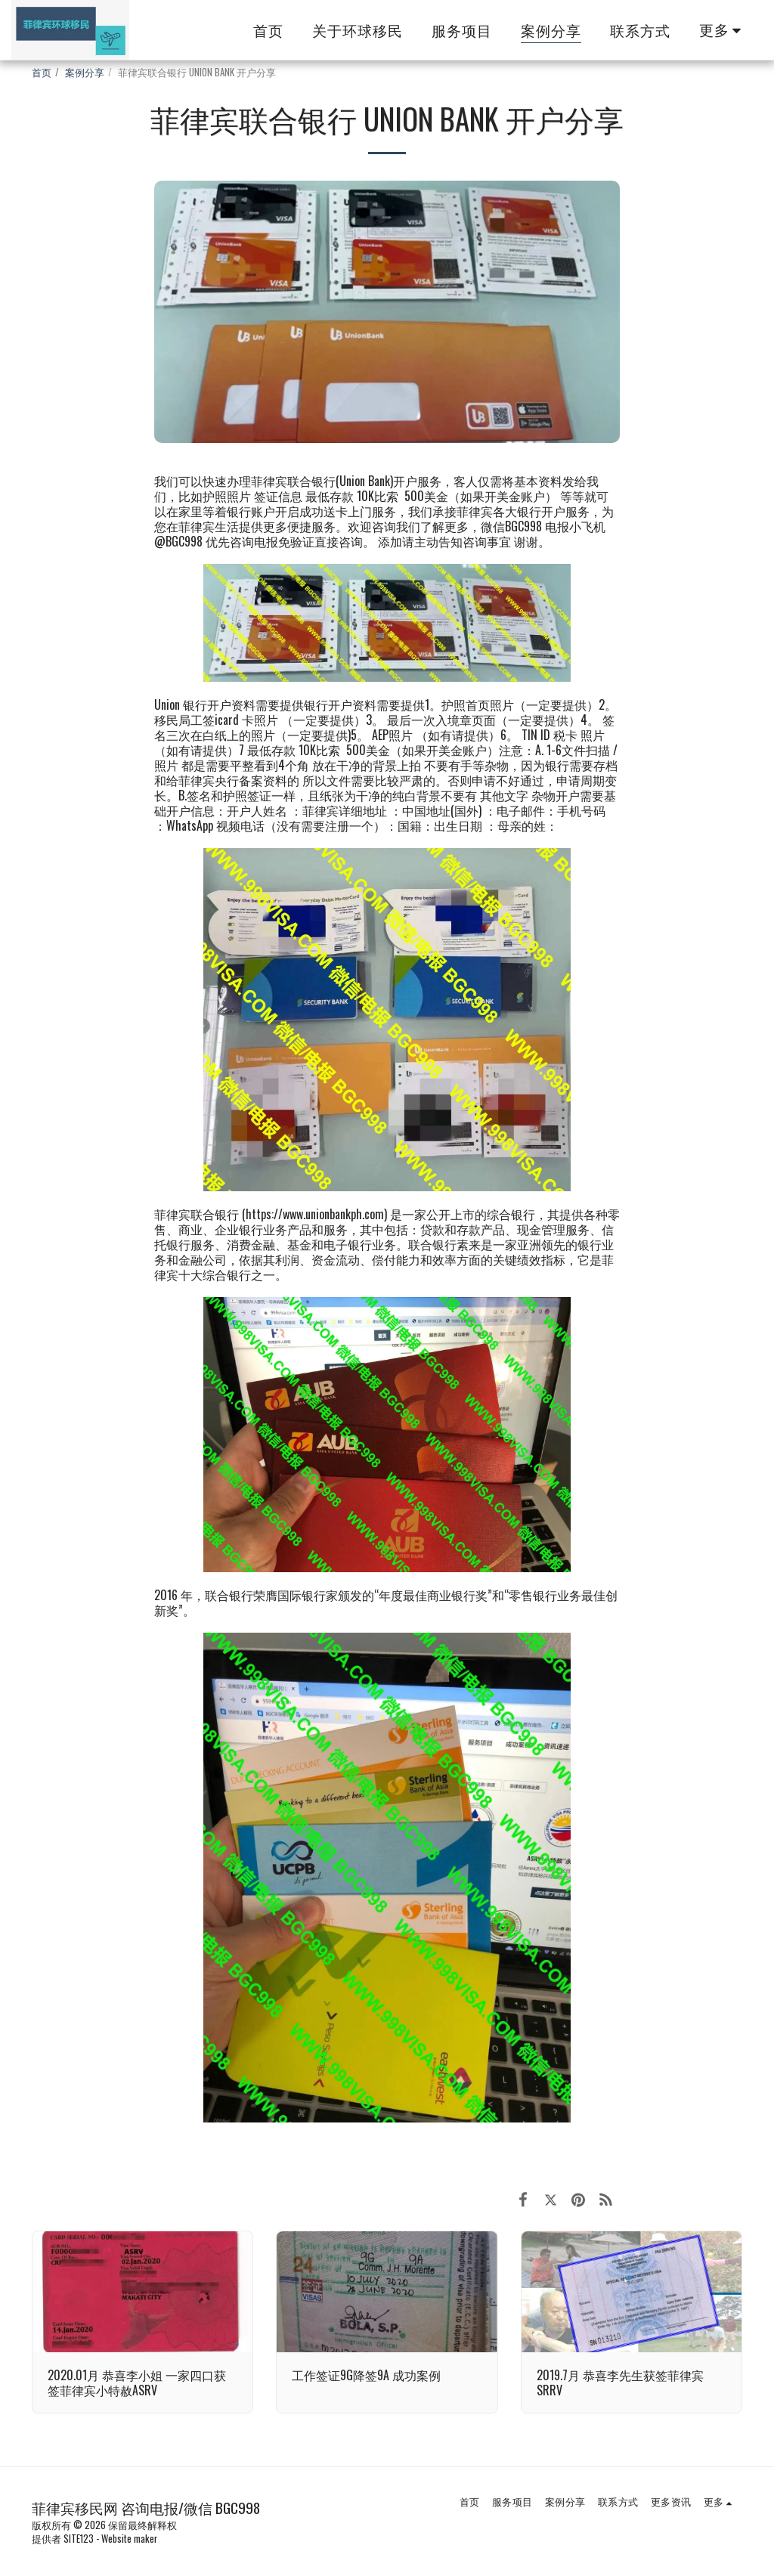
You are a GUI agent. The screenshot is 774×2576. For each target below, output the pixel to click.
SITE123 (78, 2538)
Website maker (129, 2538)
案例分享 (84, 72)
